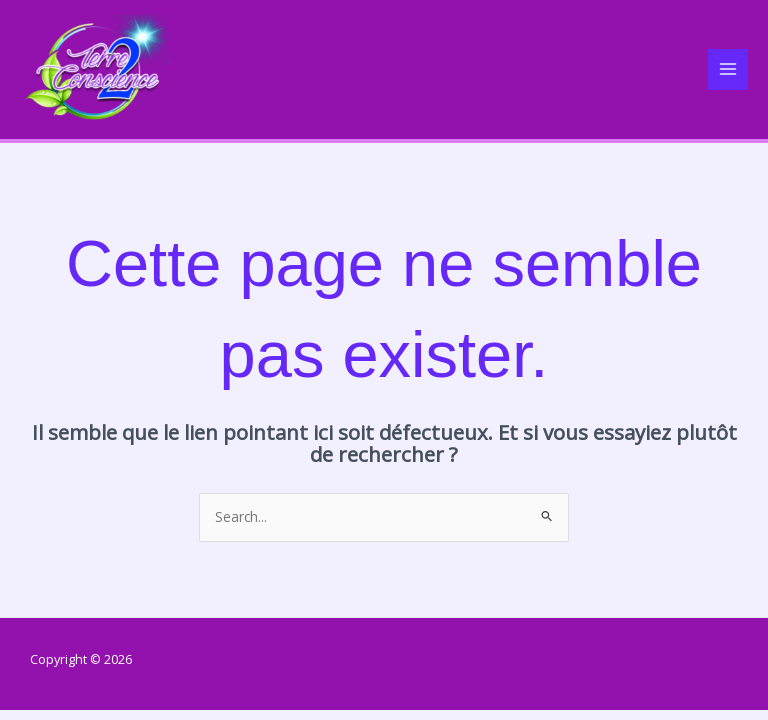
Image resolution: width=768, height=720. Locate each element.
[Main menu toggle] (728, 69)
